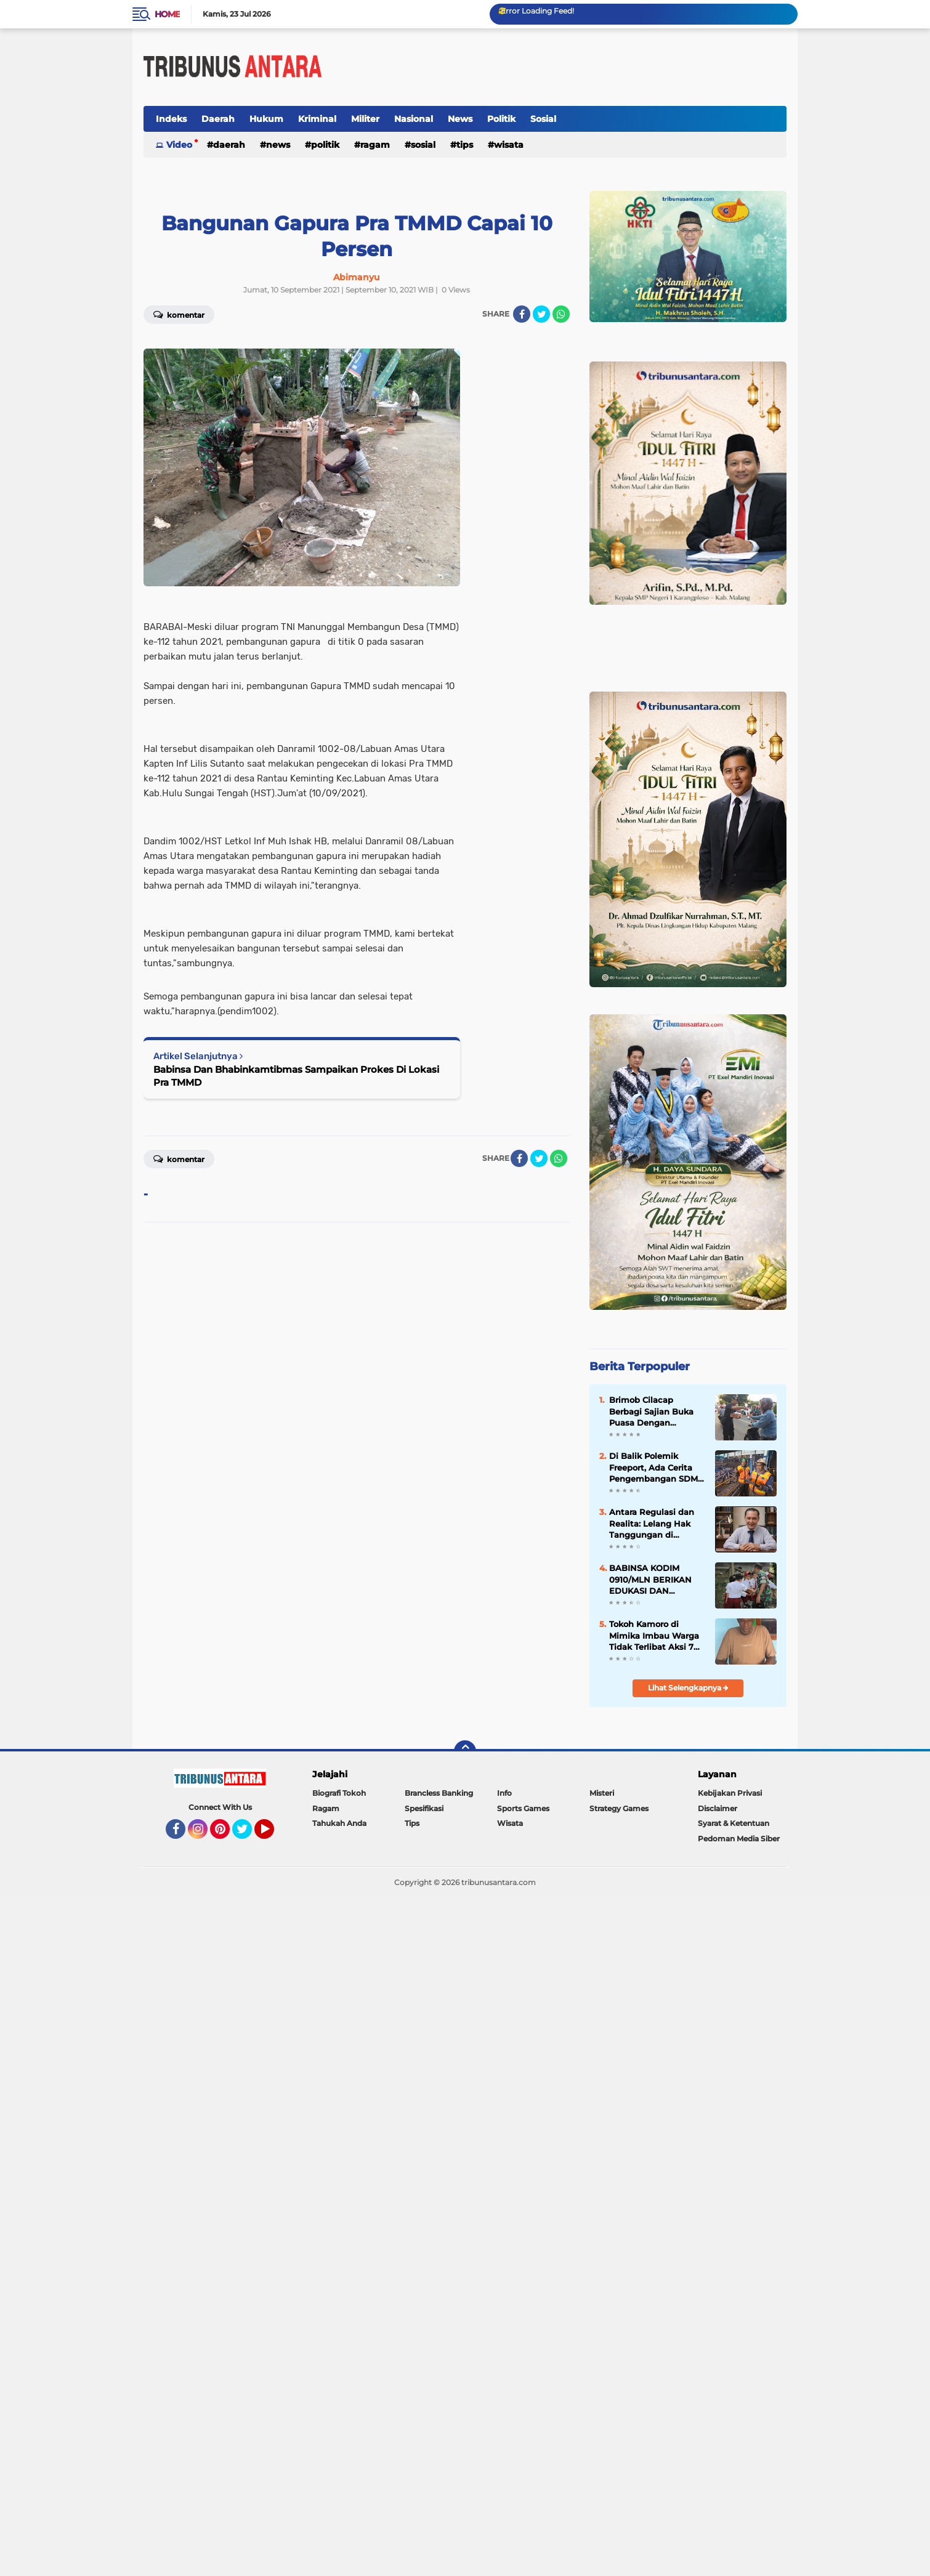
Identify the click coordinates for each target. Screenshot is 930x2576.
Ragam (375, 144)
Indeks (171, 118)
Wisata (509, 144)
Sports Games (523, 1808)
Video (179, 144)
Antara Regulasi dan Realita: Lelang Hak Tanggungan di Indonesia (651, 1523)
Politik (501, 118)
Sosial (543, 118)
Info (504, 1793)
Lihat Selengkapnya (688, 1687)
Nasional (413, 118)
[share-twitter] (541, 314)
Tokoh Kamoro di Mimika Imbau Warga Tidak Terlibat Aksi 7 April (654, 1635)
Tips (464, 144)
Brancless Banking (439, 1793)
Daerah (218, 118)
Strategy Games (619, 1808)
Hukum (266, 118)
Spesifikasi (424, 1808)
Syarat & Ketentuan (733, 1823)
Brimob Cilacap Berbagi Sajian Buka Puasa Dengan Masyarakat (651, 1411)
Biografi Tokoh (339, 1793)
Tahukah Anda (339, 1823)
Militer (365, 118)
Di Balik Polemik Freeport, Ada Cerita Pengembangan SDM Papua (653, 1467)
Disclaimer (717, 1808)
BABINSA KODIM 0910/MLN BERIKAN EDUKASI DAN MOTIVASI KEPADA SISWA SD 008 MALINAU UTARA (650, 1579)
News (460, 118)
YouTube (272, 1834)
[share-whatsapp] (561, 314)
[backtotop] (465, 1751)
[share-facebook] (521, 314)
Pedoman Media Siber (739, 1838)
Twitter (247, 1834)
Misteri (601, 1793)
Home (167, 14)
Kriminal (317, 118)
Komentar (178, 314)
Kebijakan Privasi (730, 1793)
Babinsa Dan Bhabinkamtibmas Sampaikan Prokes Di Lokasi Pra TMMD (296, 1076)
